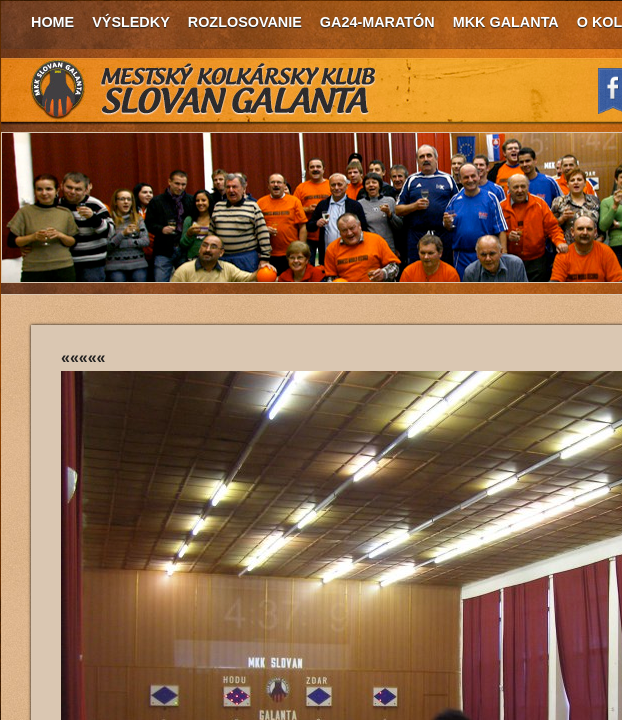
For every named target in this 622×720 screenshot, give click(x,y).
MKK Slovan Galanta (204, 90)
